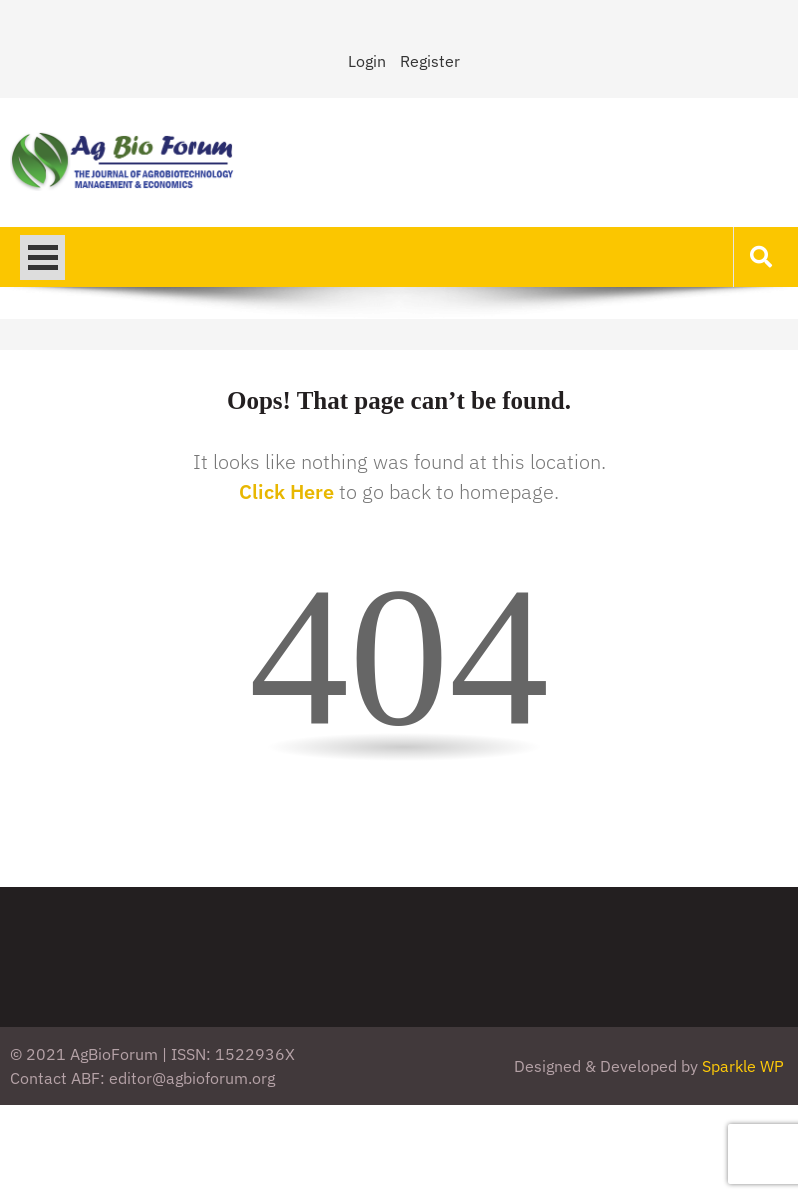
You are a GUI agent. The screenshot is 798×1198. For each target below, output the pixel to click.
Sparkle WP (743, 1066)
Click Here (286, 491)
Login (367, 61)
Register (430, 61)
